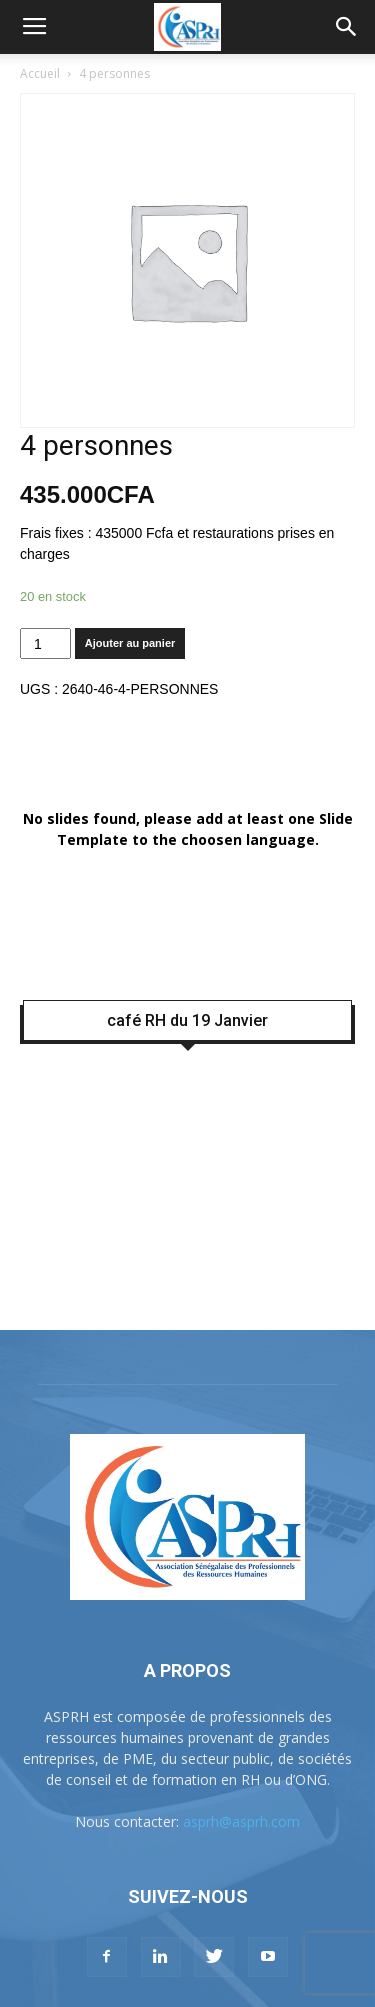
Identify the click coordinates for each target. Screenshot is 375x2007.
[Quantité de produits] (45, 643)
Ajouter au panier (130, 643)
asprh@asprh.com (241, 1821)
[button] (347, 27)
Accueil (40, 73)
